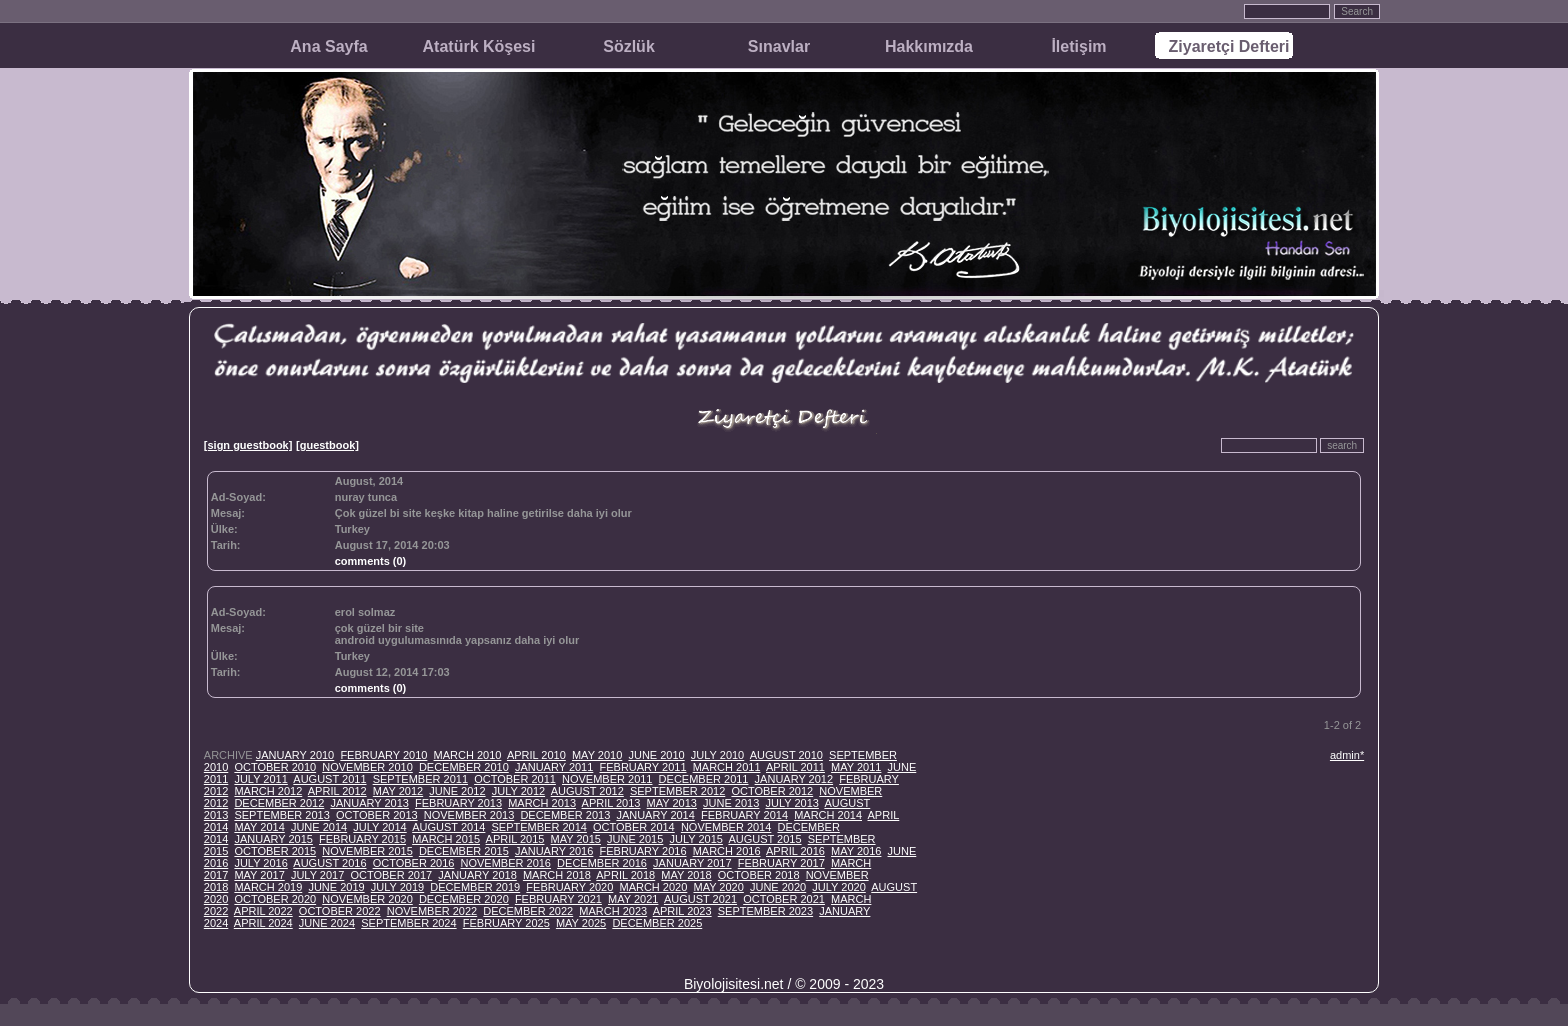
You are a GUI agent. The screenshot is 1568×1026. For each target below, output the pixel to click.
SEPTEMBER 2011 (420, 779)
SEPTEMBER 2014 (539, 827)
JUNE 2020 (778, 887)
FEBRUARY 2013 (458, 803)
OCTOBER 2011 (515, 779)
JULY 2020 (838, 887)
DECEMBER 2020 (464, 899)
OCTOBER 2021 (784, 899)
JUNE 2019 (336, 887)
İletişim (1078, 46)
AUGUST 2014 (448, 827)
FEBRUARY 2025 (506, 923)
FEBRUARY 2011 (642, 767)
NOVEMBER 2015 (367, 851)
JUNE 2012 (457, 791)
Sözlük (629, 46)
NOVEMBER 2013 (469, 815)
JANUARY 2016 (554, 851)
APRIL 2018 (625, 875)
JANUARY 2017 (692, 863)
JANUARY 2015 (273, 839)
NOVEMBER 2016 (506, 863)
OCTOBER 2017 (391, 875)
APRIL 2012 (337, 791)
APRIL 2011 (795, 767)
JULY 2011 (260, 779)
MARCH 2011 (727, 767)
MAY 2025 (581, 923)
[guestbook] (327, 445)
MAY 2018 (686, 875)
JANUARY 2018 (477, 875)
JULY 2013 (791, 803)
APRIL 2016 (795, 851)
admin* (1347, 755)
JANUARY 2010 (295, 755)
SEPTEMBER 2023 (765, 911)
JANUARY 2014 (655, 815)
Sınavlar (779, 46)
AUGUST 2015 (764, 839)
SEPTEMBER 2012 (677, 791)
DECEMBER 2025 (657, 923)
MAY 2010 (597, 755)
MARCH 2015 (446, 839)
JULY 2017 (317, 875)
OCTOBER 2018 (759, 875)
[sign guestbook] (248, 445)
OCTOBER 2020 (275, 899)
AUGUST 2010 (786, 755)
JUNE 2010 (656, 755)
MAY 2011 (856, 767)
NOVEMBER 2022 (432, 911)
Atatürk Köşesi (479, 46)
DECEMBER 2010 (464, 767)
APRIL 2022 (263, 911)
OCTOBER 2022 (340, 911)
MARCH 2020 (653, 887)
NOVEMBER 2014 (726, 827)
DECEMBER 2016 (602, 863)
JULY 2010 (717, 755)
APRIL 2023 (682, 911)
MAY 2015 (576, 839)
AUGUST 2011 (329, 779)
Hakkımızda (929, 46)
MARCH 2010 (468, 755)
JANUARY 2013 (369, 803)
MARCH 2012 (268, 791)
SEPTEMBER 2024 (408, 923)
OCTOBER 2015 (275, 851)
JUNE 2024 (327, 923)
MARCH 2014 (828, 815)
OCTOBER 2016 (414, 863)
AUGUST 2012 (587, 791)
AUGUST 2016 (329, 863)
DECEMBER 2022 (528, 911)
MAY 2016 (856, 851)
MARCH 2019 (268, 887)
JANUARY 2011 (554, 767)
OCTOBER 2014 (634, 827)
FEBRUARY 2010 (383, 755)
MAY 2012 (398, 791)
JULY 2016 (260, 863)
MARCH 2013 (542, 803)
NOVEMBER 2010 (367, 767)
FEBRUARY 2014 (744, 815)
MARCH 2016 (727, 851)
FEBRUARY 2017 (781, 863)
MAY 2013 (672, 803)
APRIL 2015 (515, 839)
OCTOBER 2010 (275, 767)
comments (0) (371, 561)
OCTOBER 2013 (377, 815)
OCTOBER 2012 (772, 791)
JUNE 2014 (319, 827)
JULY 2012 (518, 791)
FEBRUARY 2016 (642, 851)
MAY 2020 (718, 887)
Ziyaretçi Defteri (1229, 46)
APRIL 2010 (536, 755)
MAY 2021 (633, 899)
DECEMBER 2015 (464, 851)
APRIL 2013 (611, 803)
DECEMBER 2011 (704, 779)
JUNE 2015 (635, 839)
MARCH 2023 (613, 911)
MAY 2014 (259, 827)
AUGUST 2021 (700, 899)
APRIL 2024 (263, 923)
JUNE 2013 (731, 803)
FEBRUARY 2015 (362, 839)
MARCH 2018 (557, 875)
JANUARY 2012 (794, 779)
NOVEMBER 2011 (607, 779)
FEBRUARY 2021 (558, 899)
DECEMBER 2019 (475, 887)
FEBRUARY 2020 (569, 887)
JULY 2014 (379, 827)
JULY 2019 (397, 887)
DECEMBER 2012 (279, 803)
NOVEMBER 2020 (367, 899)
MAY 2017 (259, 875)
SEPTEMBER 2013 (281, 815)
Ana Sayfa (328, 46)
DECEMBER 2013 (565, 815)
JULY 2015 (695, 839)
